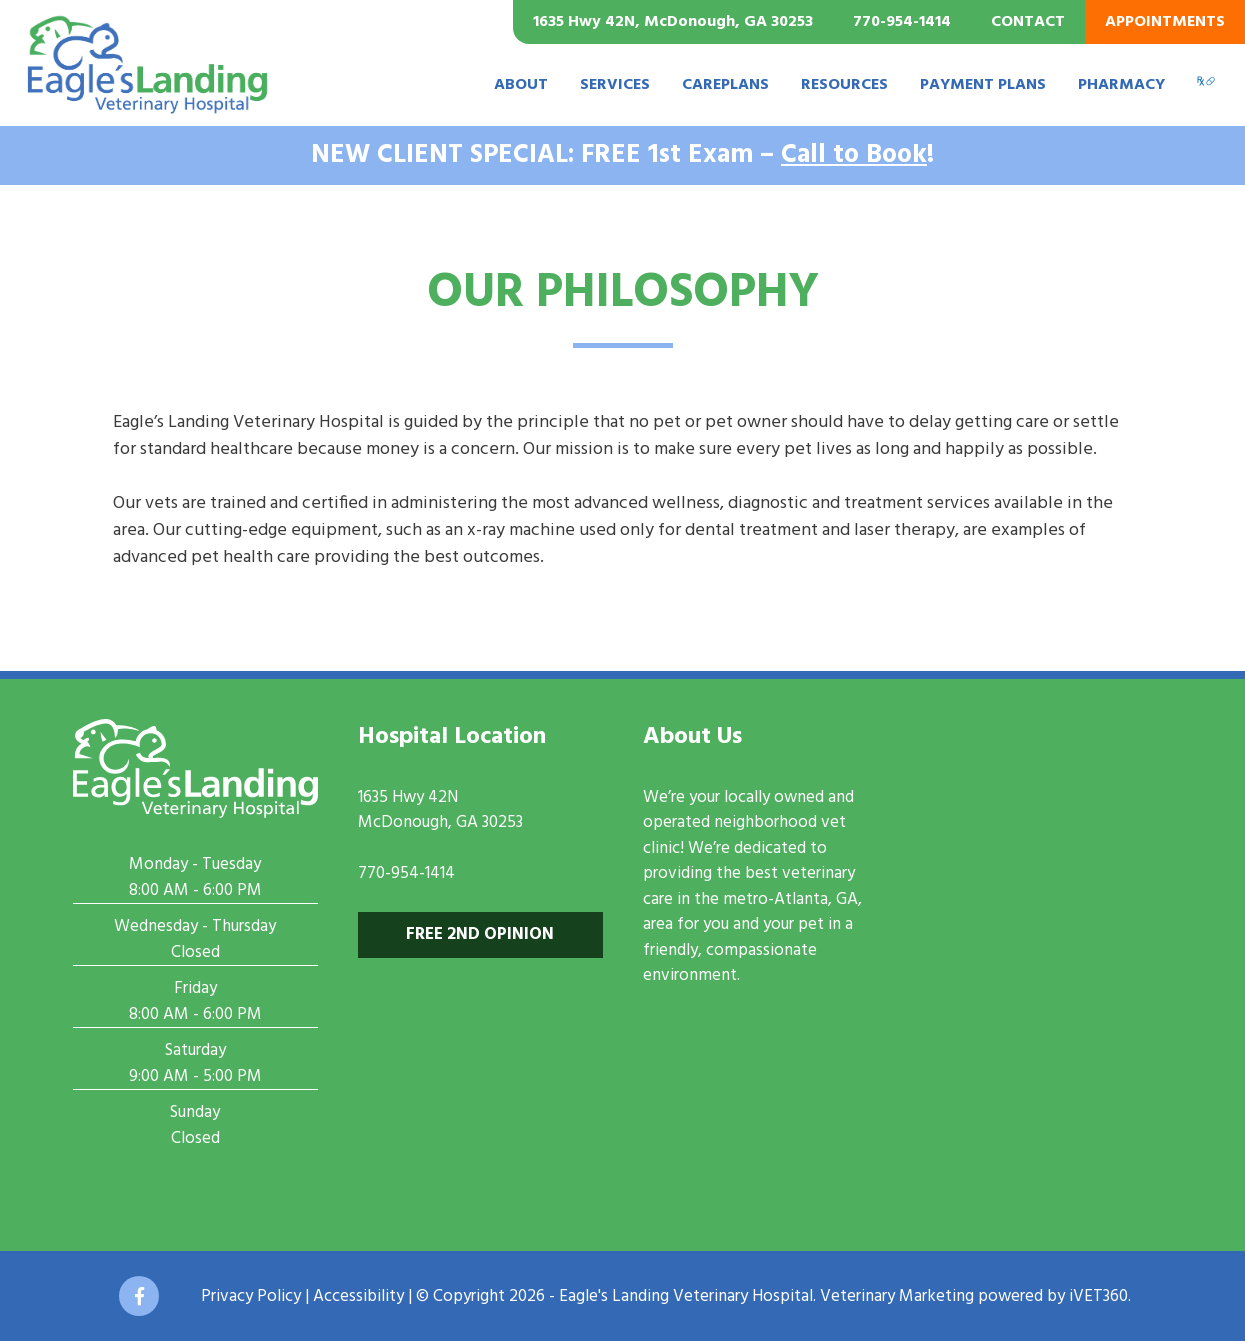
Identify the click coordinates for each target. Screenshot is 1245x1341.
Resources (844, 85)
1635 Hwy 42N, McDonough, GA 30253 (673, 22)
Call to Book (854, 155)
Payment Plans (983, 85)
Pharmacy (1121, 85)
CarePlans (725, 85)
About (521, 85)
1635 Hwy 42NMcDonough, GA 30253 (440, 810)
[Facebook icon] (139, 1296)
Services (615, 85)
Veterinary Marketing (897, 1296)
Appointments (1165, 22)
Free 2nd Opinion (480, 934)
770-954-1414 (902, 22)
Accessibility (358, 1296)
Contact (1028, 22)
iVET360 (1098, 1296)
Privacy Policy (251, 1296)
